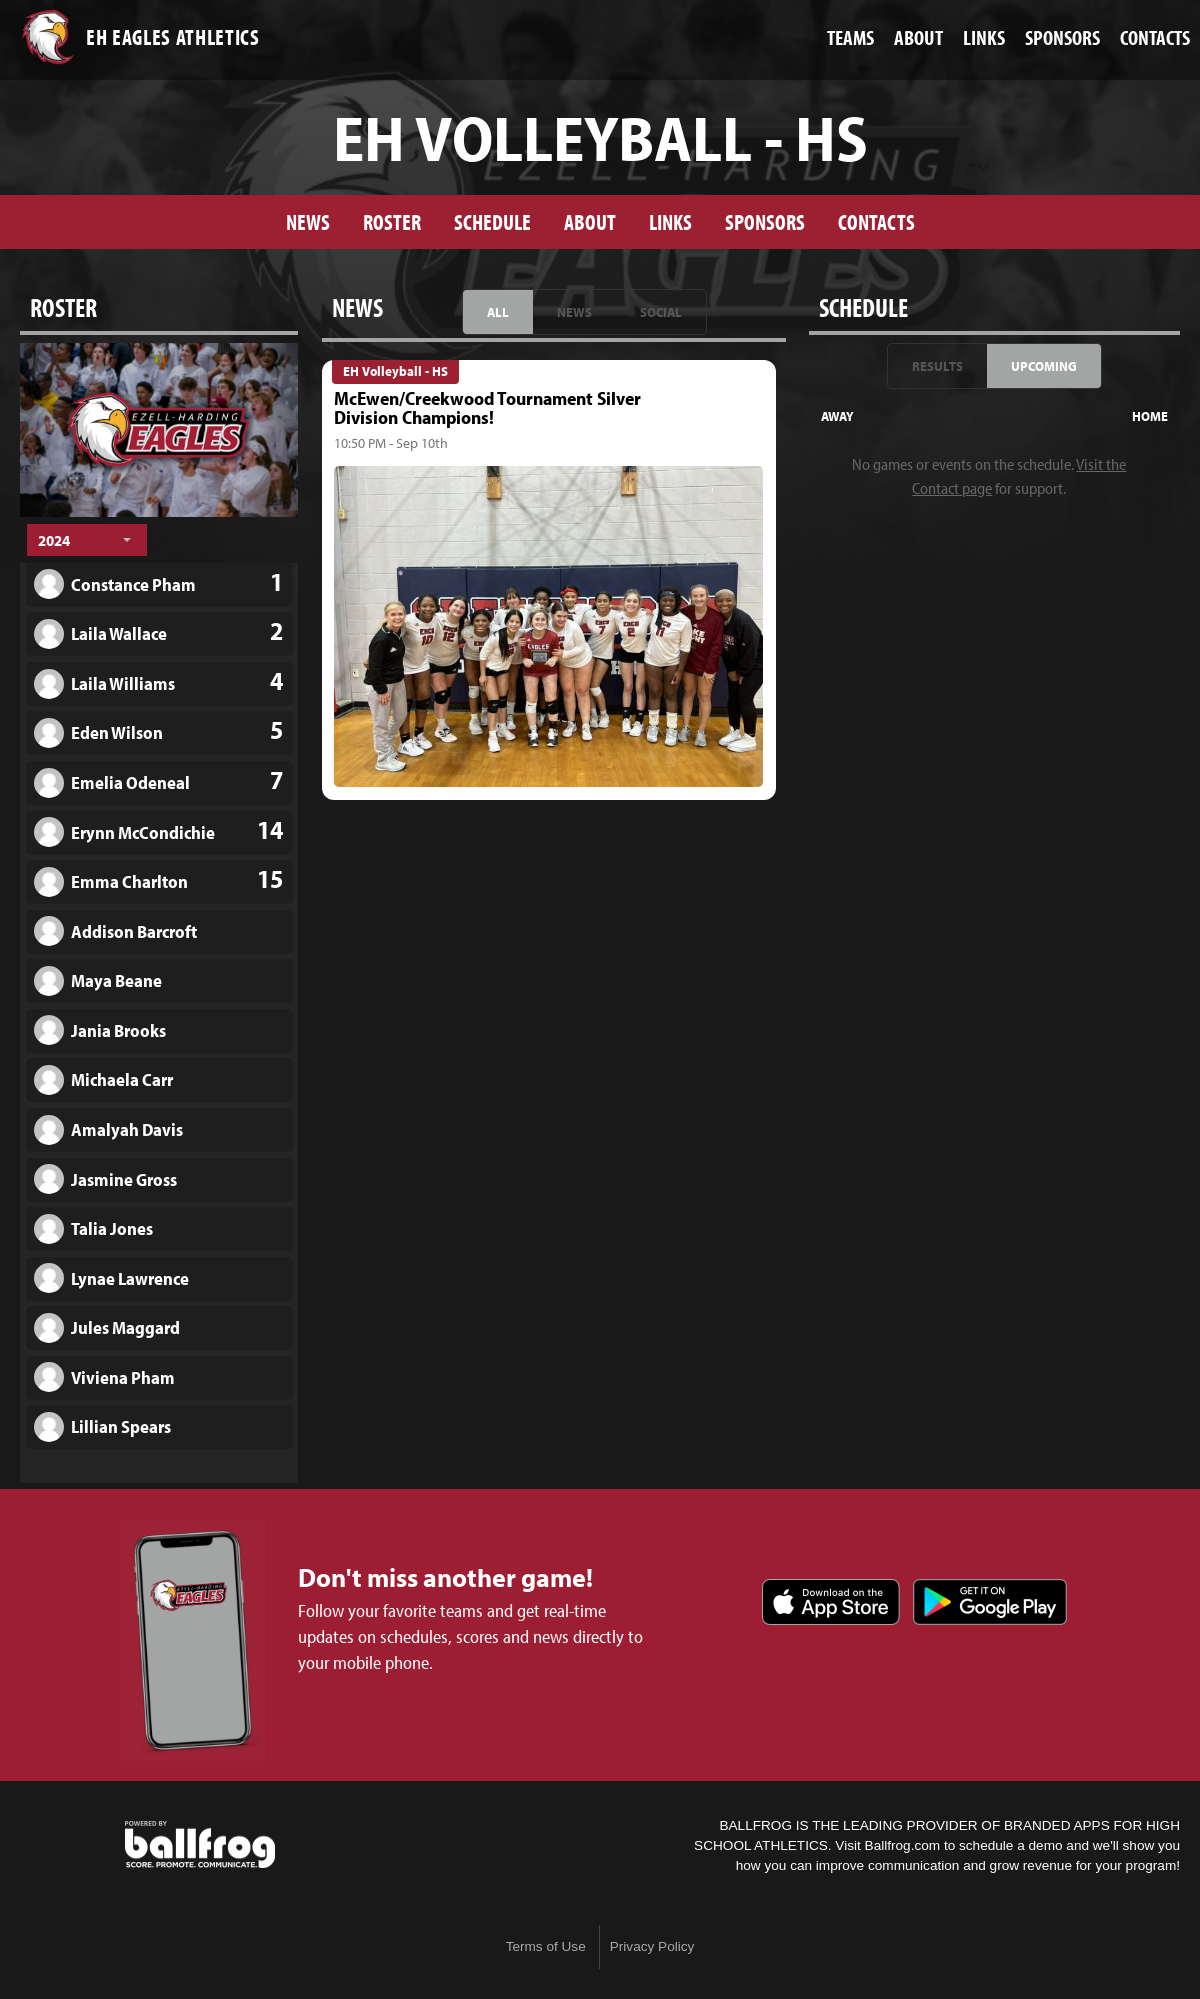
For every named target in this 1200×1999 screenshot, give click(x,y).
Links (670, 221)
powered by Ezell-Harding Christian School (200, 1845)
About (590, 221)
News (308, 221)
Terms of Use (546, 1946)
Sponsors (765, 221)
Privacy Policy (652, 1946)
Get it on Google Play (990, 1602)
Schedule (492, 221)
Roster (392, 221)
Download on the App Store (831, 1602)
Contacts (876, 221)
